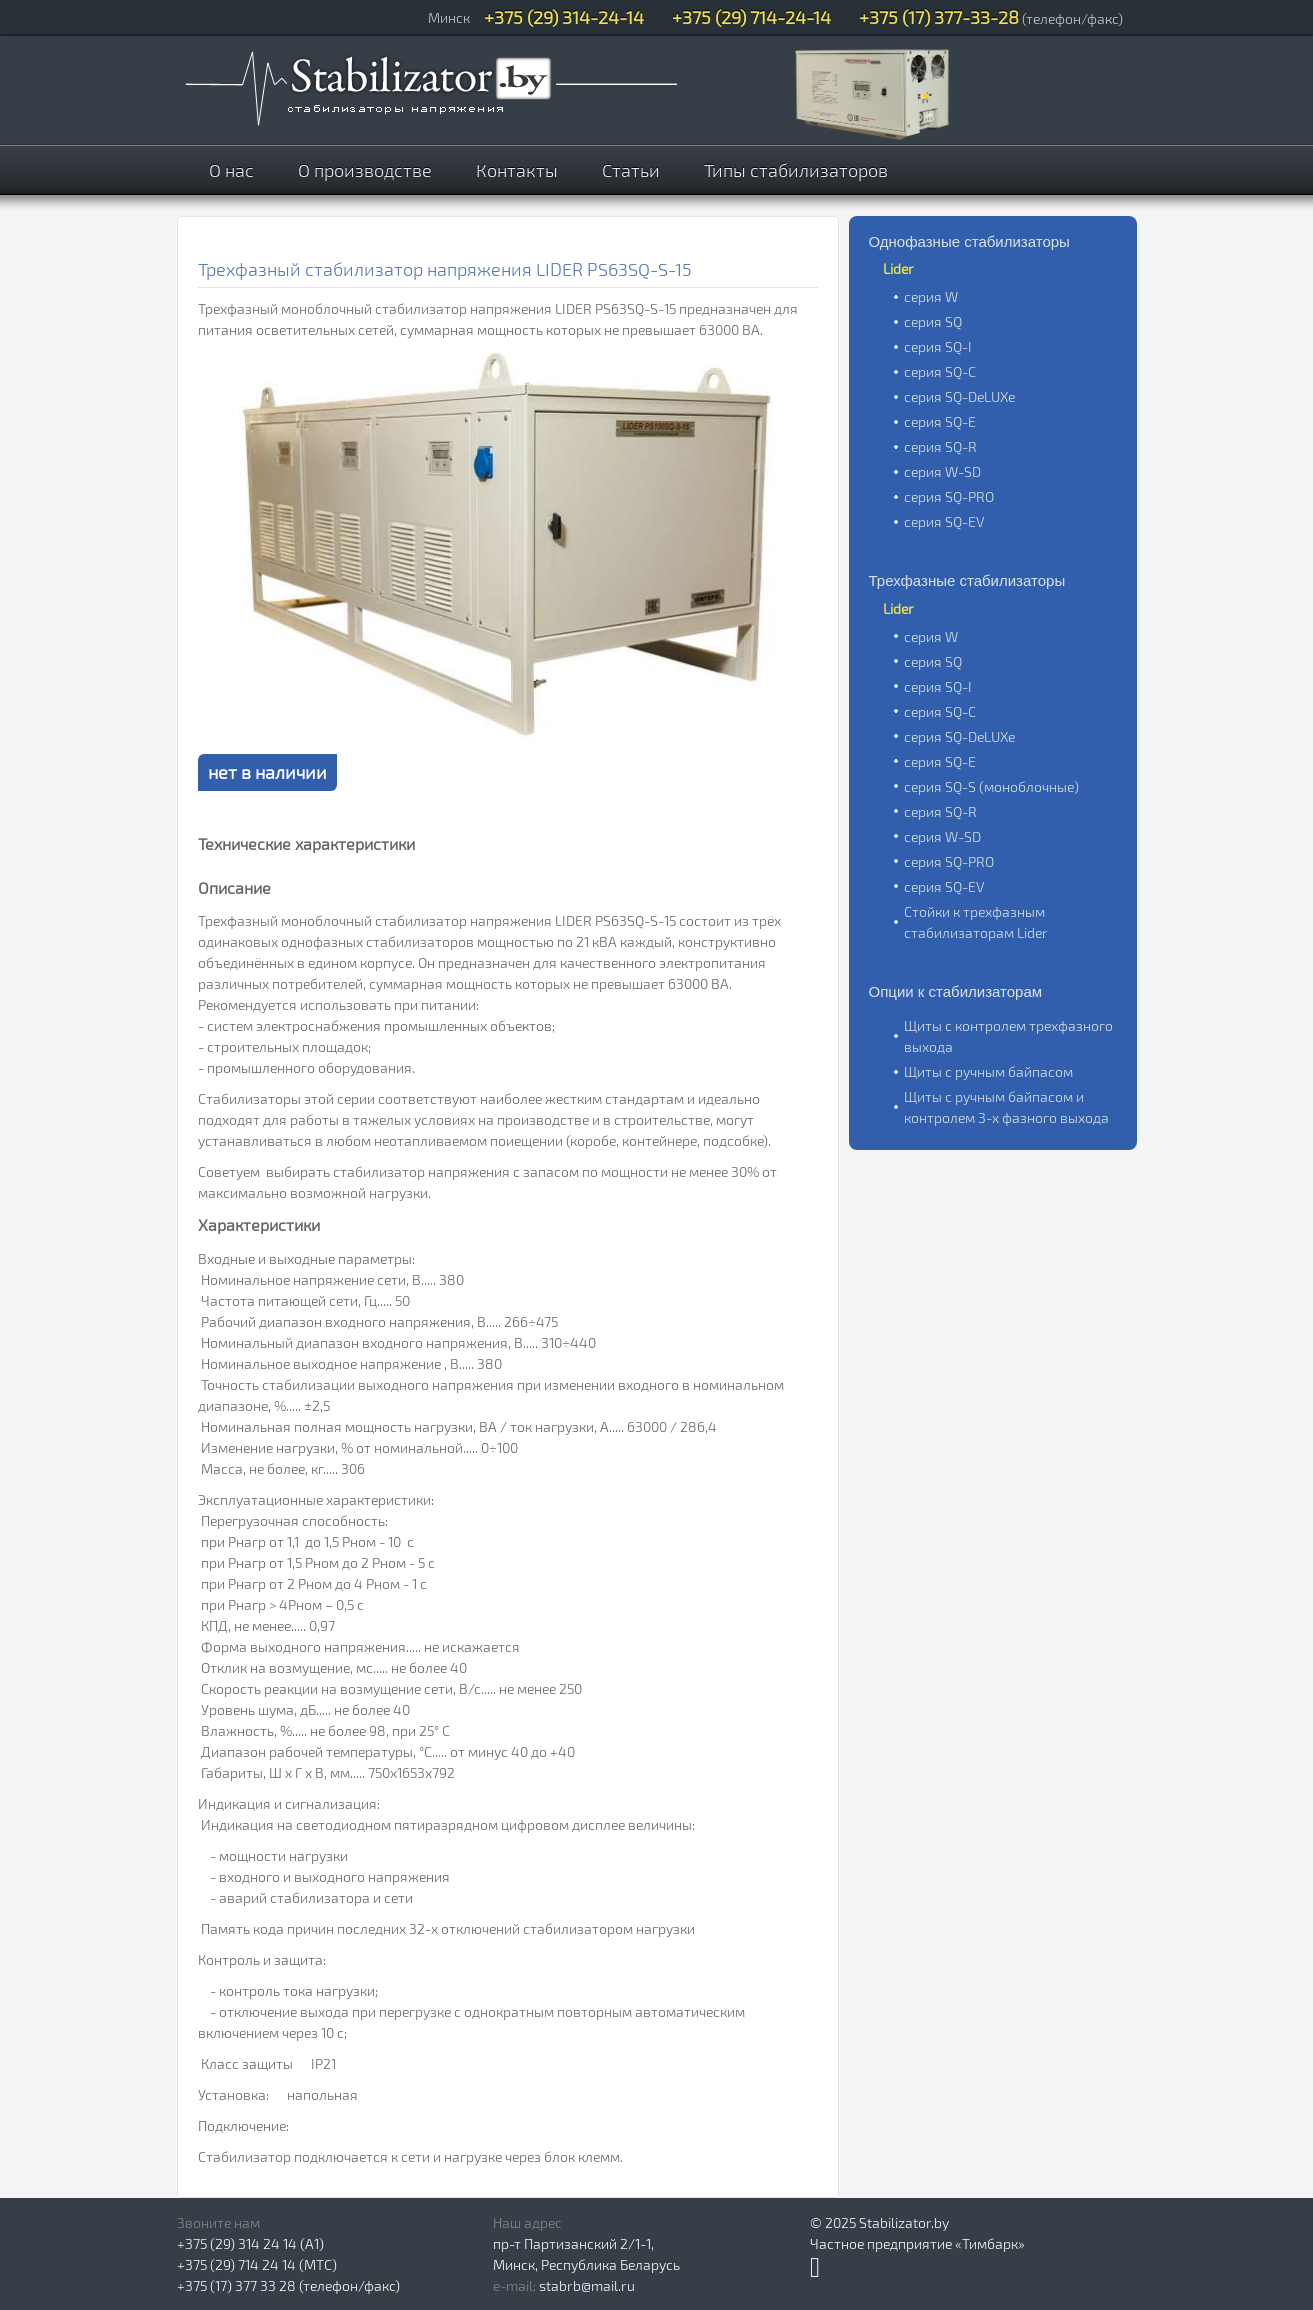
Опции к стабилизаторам (956, 991)
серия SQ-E (940, 421)
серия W (931, 296)
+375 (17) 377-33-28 (939, 17)
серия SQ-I (938, 346)
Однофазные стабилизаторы (969, 241)
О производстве (365, 170)
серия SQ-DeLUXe (959, 396)
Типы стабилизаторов (796, 170)
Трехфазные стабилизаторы (967, 580)
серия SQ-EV (944, 521)
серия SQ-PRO (949, 496)
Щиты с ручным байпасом (988, 1071)
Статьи (631, 170)
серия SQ (933, 321)
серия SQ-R (940, 446)
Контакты (517, 170)
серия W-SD (942, 471)
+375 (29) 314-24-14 (564, 17)
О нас (231, 170)
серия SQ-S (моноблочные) (991, 786)
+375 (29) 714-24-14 (751, 17)
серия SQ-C (940, 371)
